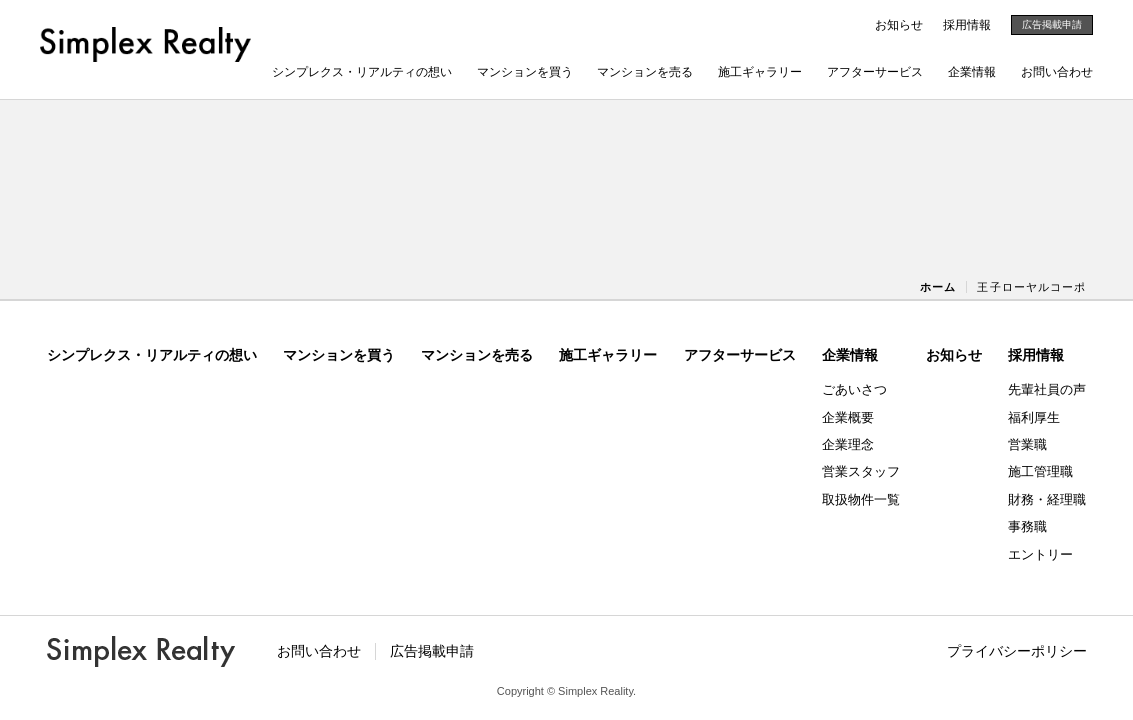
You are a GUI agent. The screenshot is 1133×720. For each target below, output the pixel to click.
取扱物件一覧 (861, 499)
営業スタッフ (861, 471)
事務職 (1027, 526)
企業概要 (848, 417)
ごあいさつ (854, 389)
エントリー (1040, 554)
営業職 (1027, 444)
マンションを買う (525, 72)
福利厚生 (1034, 417)
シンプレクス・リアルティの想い (362, 72)
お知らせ (899, 25)
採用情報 (967, 25)
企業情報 (972, 72)
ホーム (938, 287)
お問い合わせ (1057, 72)
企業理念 (848, 444)
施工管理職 (1040, 471)
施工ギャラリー (760, 72)
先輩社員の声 (1047, 389)
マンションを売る (645, 72)
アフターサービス (875, 72)
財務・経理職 (1047, 499)
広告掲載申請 (1052, 24)
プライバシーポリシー (1017, 651)
